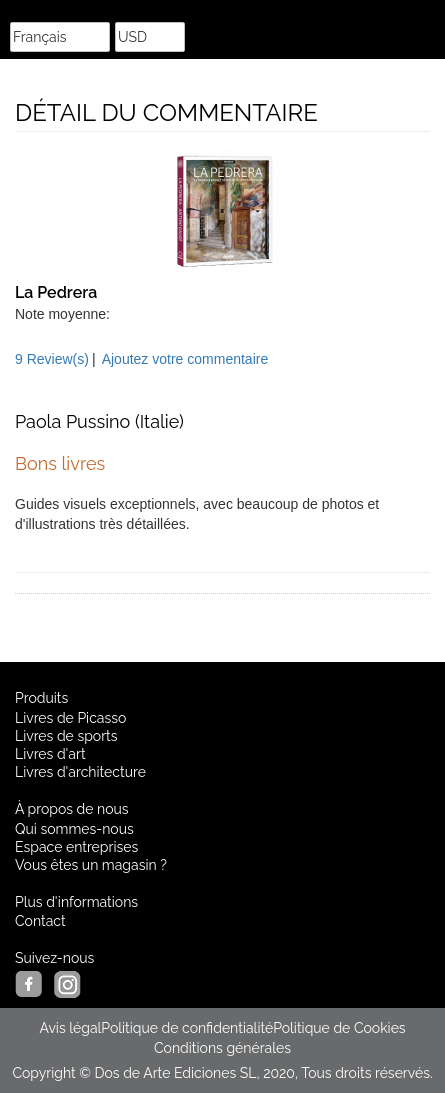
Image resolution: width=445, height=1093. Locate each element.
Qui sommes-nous (74, 829)
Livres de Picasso (70, 718)
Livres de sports (66, 736)
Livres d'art (50, 754)
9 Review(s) (52, 359)
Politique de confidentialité (187, 1028)
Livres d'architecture (80, 772)
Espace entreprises (76, 847)
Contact (40, 921)
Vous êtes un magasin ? (91, 865)
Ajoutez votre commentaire (185, 359)
